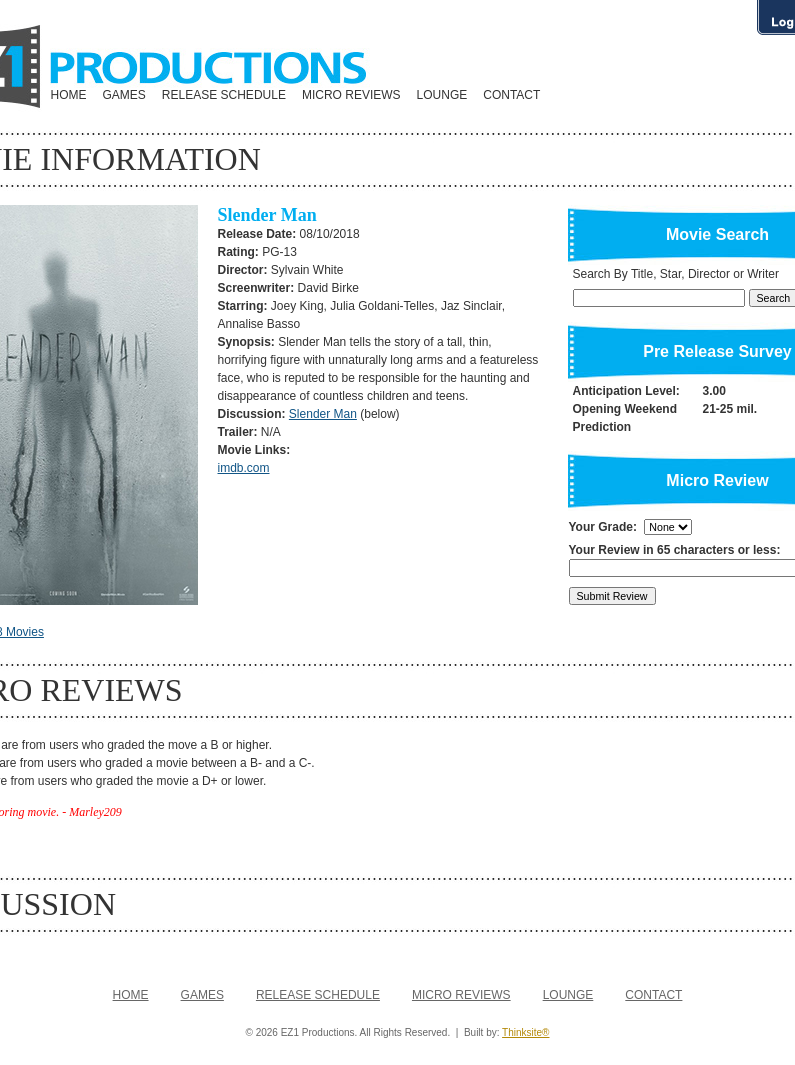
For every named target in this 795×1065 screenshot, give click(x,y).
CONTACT (511, 95)
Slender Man (323, 414)
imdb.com (244, 468)
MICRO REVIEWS (351, 95)
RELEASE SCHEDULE (224, 95)
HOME (69, 95)
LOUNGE (442, 95)
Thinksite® (525, 1032)
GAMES (124, 95)
